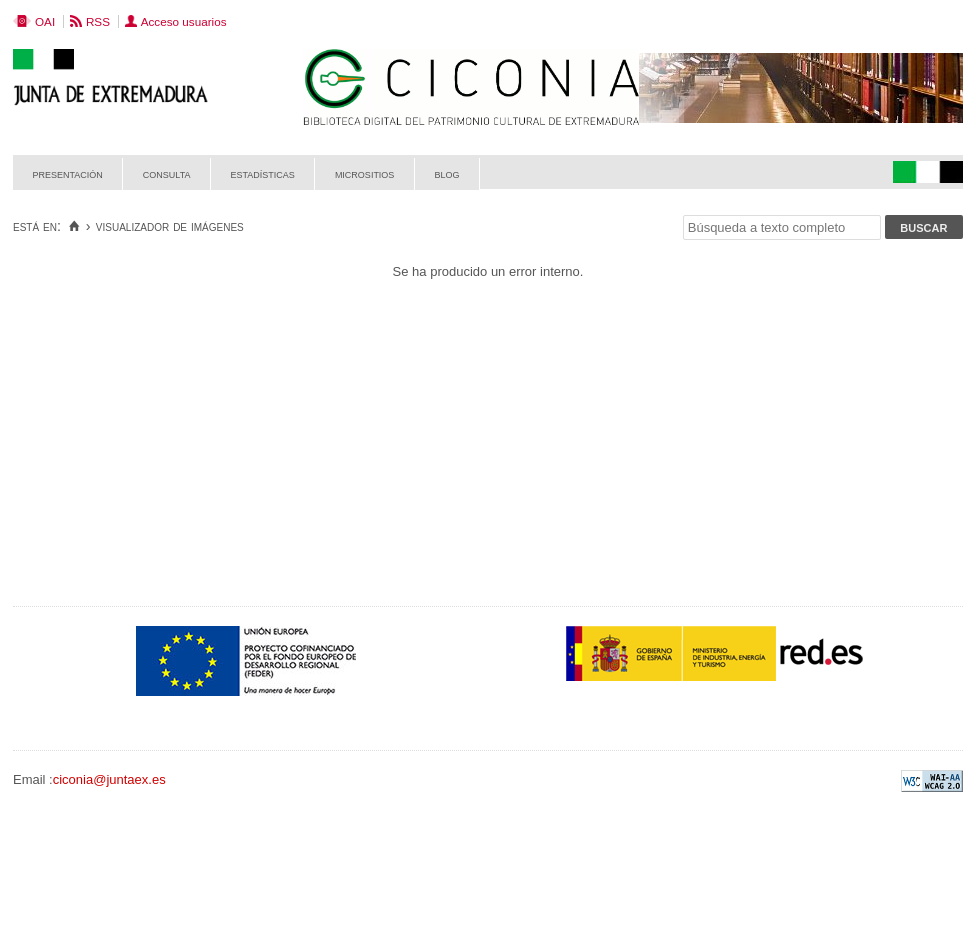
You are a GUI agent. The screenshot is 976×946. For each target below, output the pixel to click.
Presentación (68, 173)
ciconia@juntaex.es (109, 779)
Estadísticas (263, 173)
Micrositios (365, 173)
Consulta (167, 173)
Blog (446, 173)
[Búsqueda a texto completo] (782, 227)
